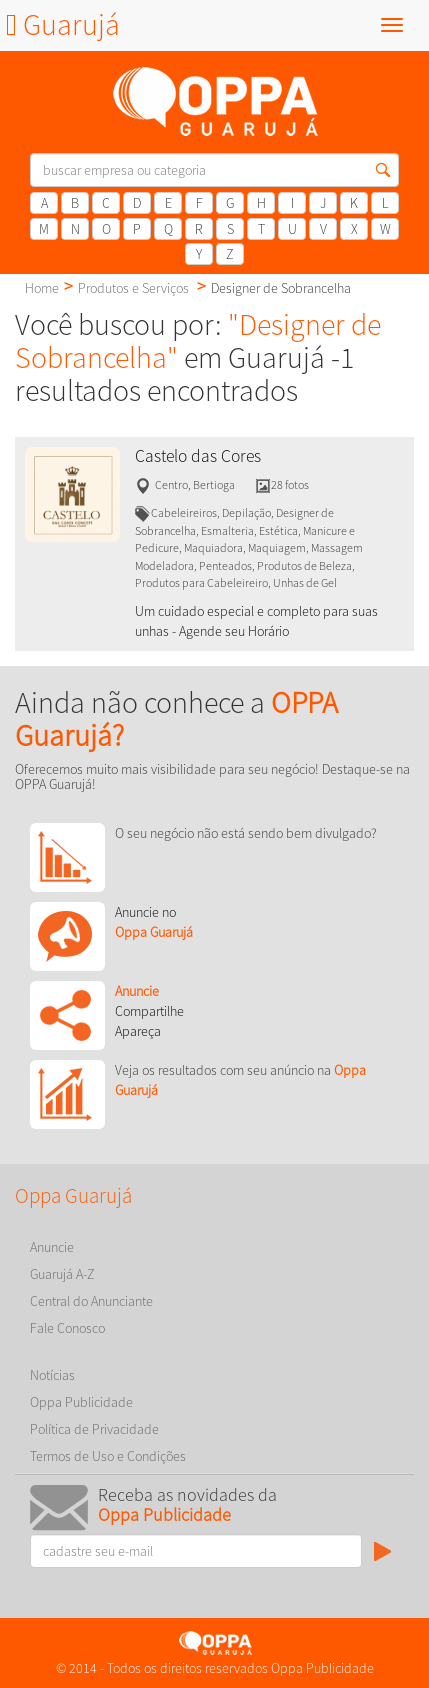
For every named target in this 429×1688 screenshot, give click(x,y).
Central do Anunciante (91, 1301)
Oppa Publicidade (81, 1402)
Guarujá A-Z (62, 1274)
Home (42, 288)
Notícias (52, 1375)
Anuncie (52, 1247)
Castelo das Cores (198, 456)
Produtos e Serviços (133, 288)
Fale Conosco (67, 1328)
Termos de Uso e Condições (108, 1456)
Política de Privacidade (94, 1429)
